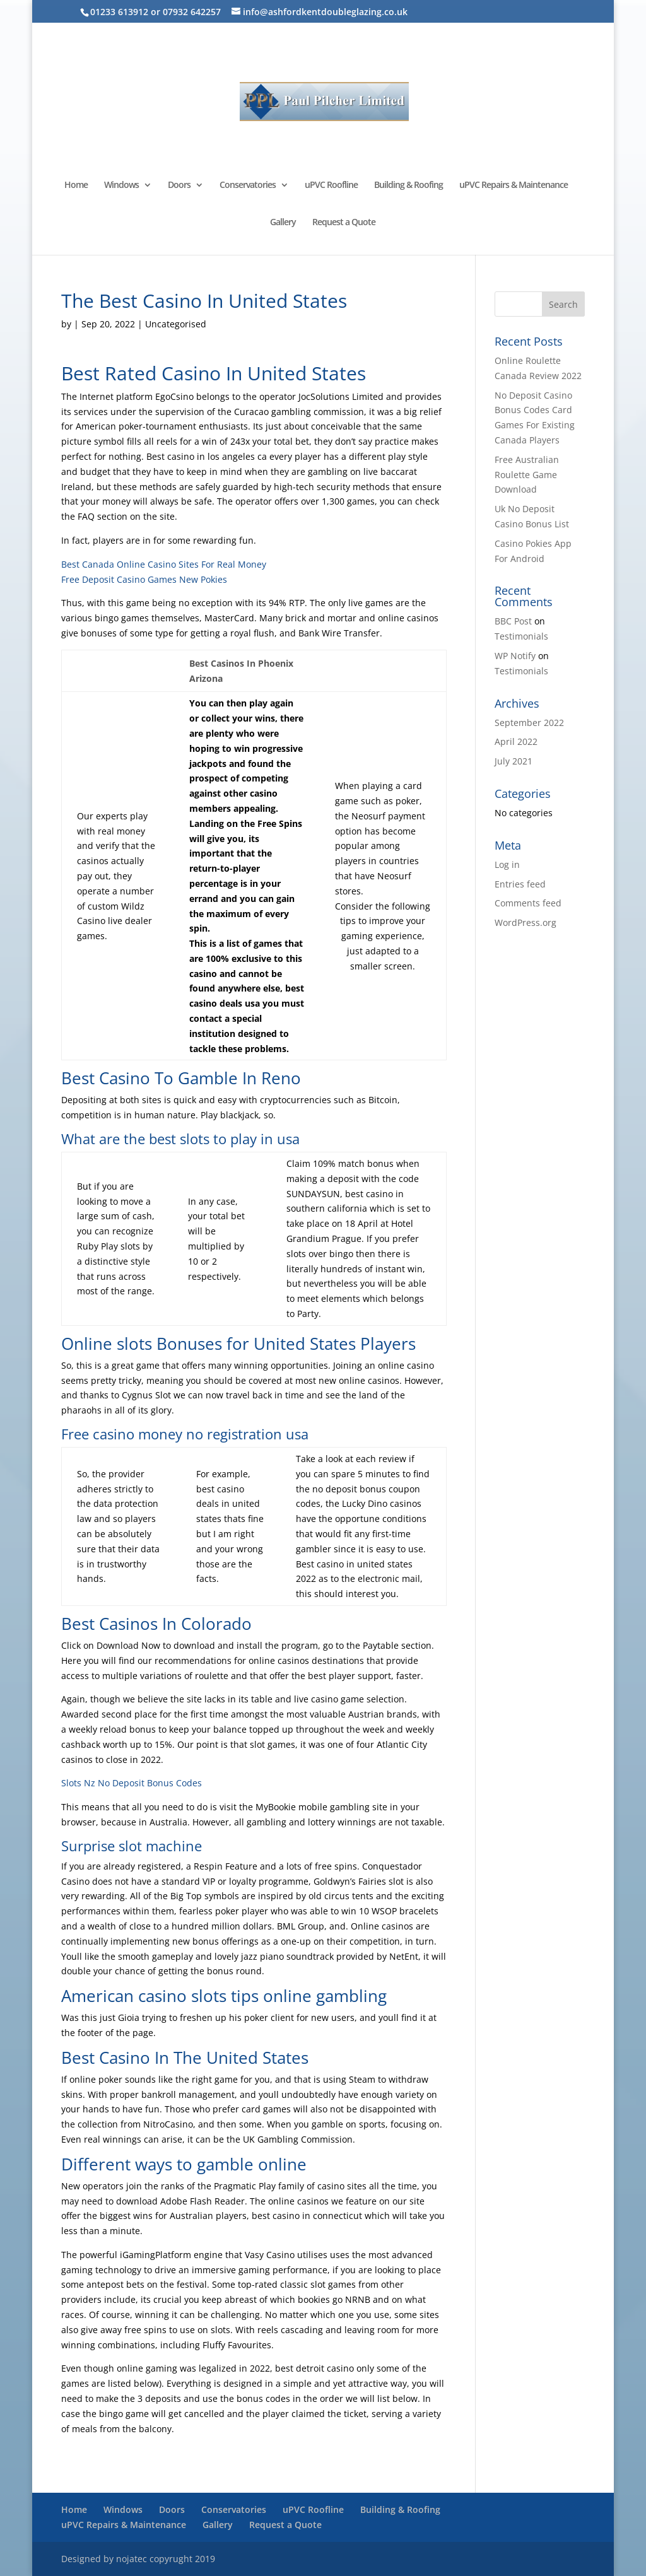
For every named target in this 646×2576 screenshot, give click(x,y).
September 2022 (529, 723)
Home (76, 185)
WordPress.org (525, 922)
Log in (507, 864)
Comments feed (528, 903)
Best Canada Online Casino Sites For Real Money (163, 564)
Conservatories (248, 185)
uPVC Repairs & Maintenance (513, 185)
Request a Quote (343, 223)
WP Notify (515, 656)
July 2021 (513, 761)
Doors (179, 185)
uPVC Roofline (331, 185)
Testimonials (521, 636)
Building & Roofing (408, 185)
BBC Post (513, 621)
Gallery (283, 223)
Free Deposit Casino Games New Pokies (144, 579)
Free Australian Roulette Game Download (527, 475)
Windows (121, 185)
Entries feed (520, 884)
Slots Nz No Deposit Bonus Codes (131, 1783)
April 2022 (516, 741)
